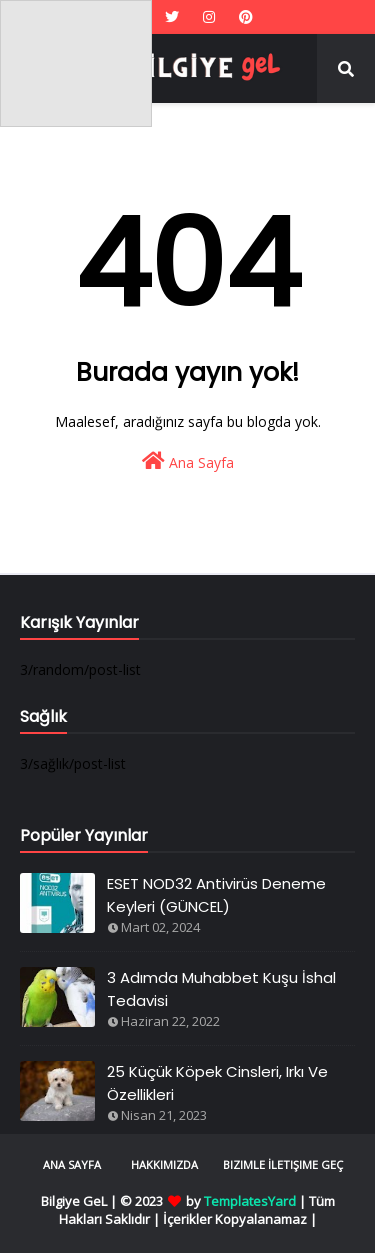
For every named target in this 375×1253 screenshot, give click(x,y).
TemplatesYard (250, 1201)
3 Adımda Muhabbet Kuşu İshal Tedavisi (221, 989)
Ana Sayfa (188, 461)
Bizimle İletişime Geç (283, 1164)
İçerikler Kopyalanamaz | (240, 1219)
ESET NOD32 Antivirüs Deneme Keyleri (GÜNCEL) (216, 895)
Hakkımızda (164, 1164)
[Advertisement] (76, 63)
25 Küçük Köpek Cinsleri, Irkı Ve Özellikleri (217, 1083)
